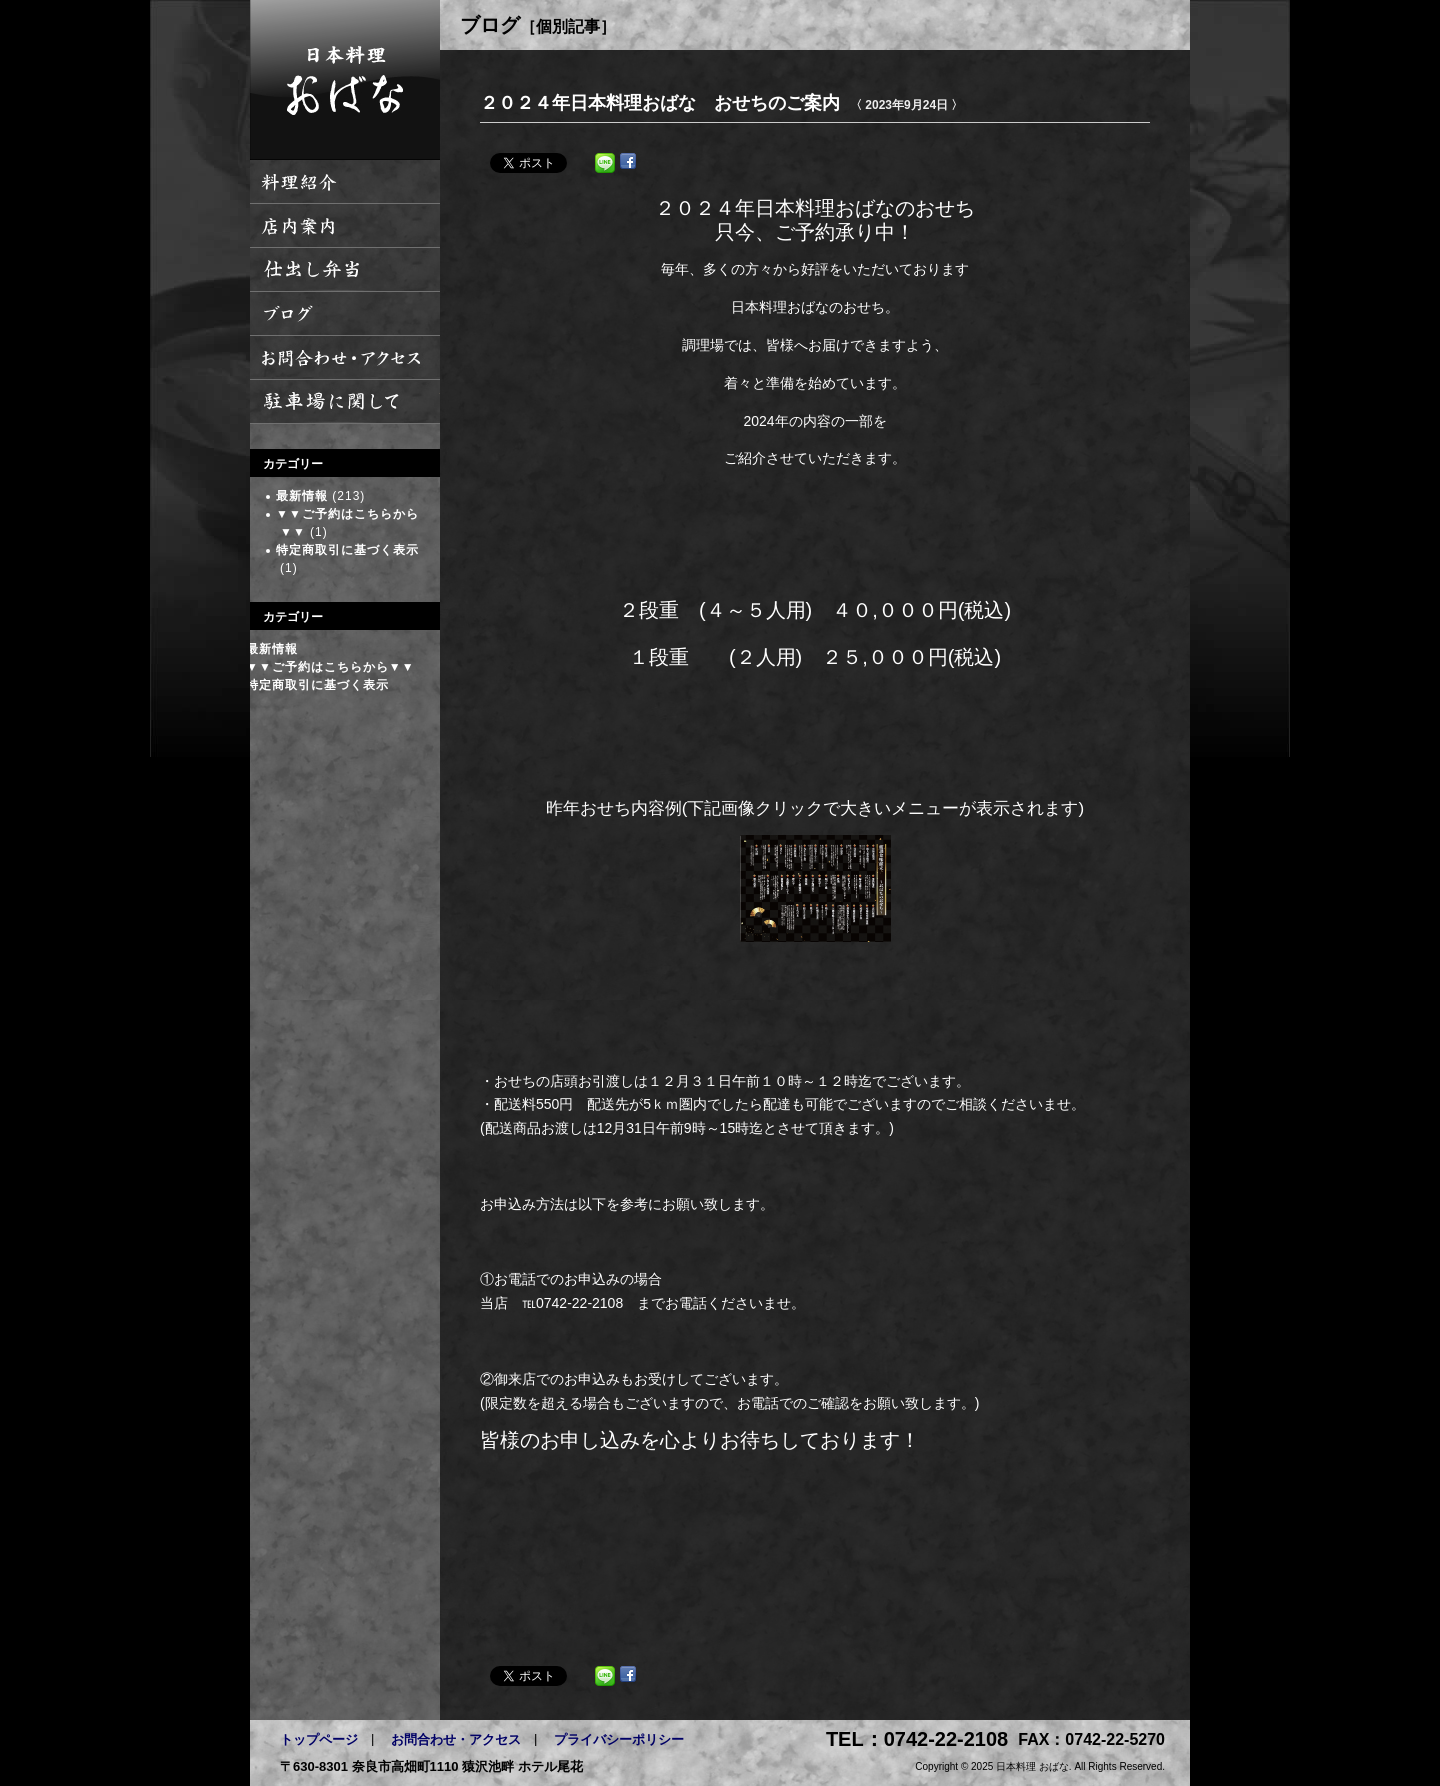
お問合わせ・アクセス (456, 1739)
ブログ (345, 314)
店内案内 (345, 226)
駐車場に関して (345, 402)
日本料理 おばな (345, 80)
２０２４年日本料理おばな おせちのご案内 (660, 103)
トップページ (319, 1739)
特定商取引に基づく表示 (347, 550)
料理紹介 (345, 182)
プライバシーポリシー (619, 1739)
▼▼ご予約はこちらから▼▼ (330, 667)
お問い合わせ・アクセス (345, 358)
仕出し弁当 (345, 270)
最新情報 (302, 496)
